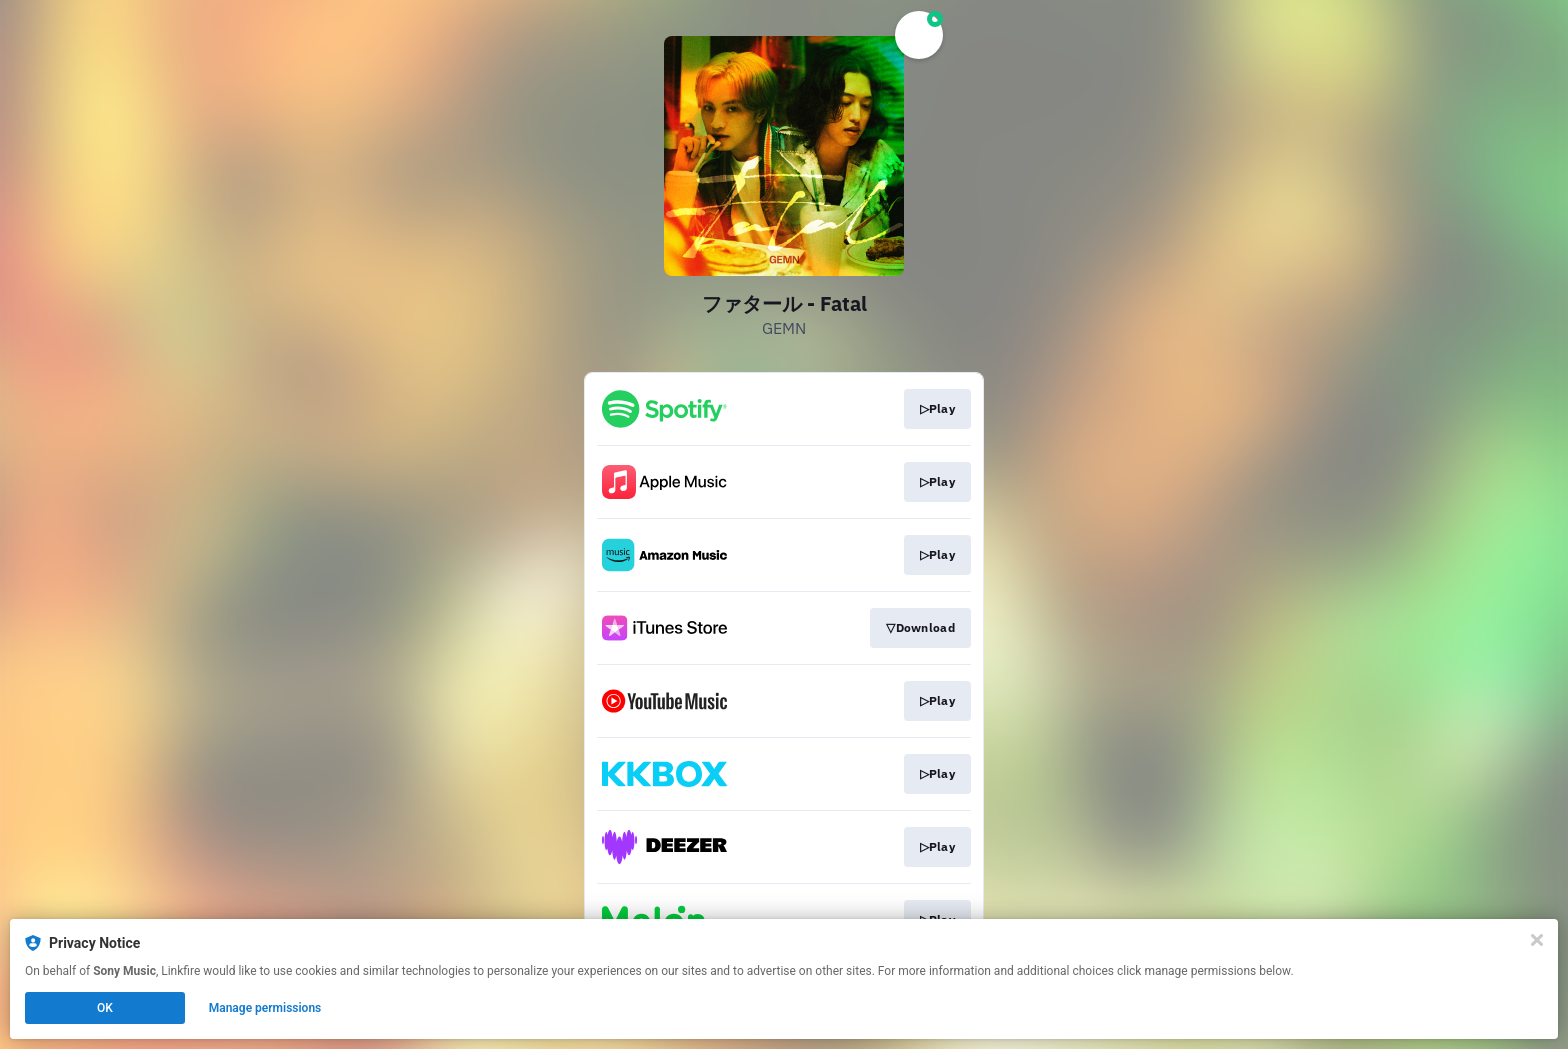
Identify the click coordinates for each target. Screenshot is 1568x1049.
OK (105, 1008)
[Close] (1537, 940)
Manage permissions (265, 1008)
